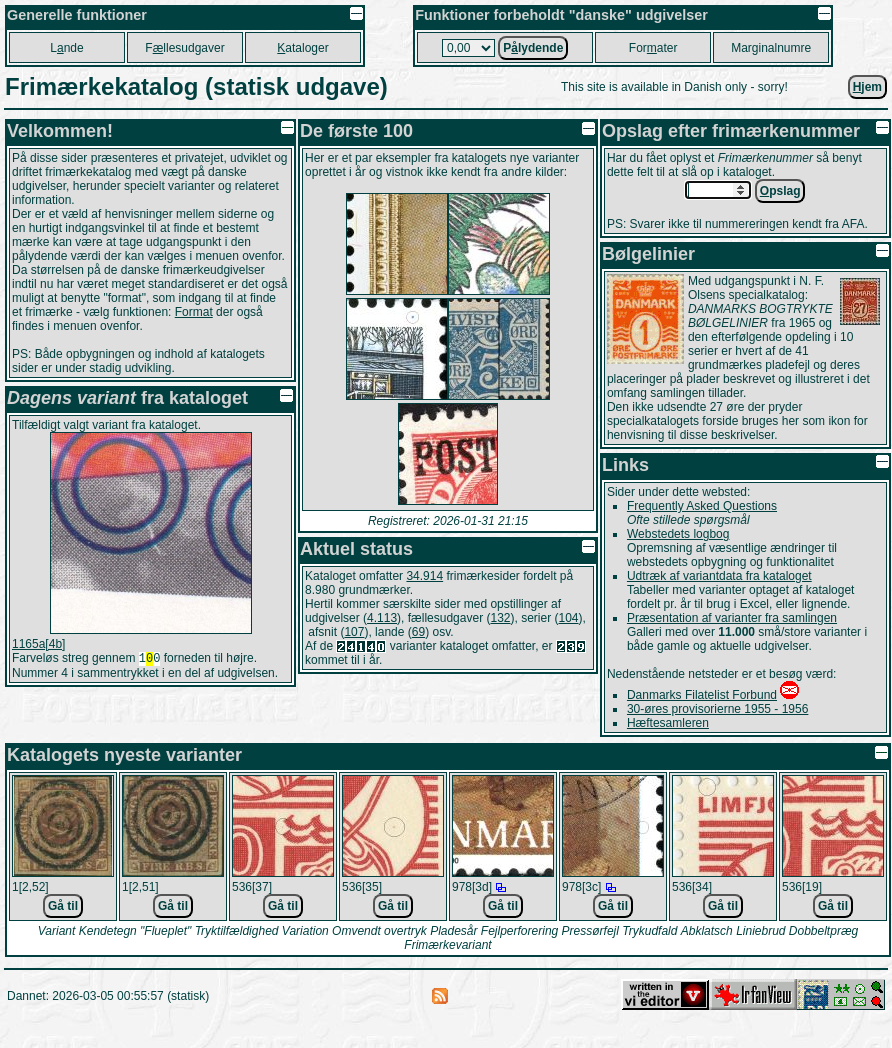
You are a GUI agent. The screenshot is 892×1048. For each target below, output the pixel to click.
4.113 (382, 618)
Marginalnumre (771, 48)
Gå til (63, 906)
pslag (780, 191)
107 (354, 632)
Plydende (533, 48)
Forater (653, 48)
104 (569, 618)
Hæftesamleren (668, 723)
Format (194, 312)
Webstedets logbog (678, 534)
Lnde (66, 48)
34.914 (424, 576)
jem (867, 87)
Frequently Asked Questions (702, 506)
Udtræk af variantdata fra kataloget (719, 576)
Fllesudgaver (184, 48)
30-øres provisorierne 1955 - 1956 (717, 709)
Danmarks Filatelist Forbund (702, 695)
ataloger (302, 48)
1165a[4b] (38, 644)
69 (418, 632)
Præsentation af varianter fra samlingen (732, 618)
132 (500, 618)
